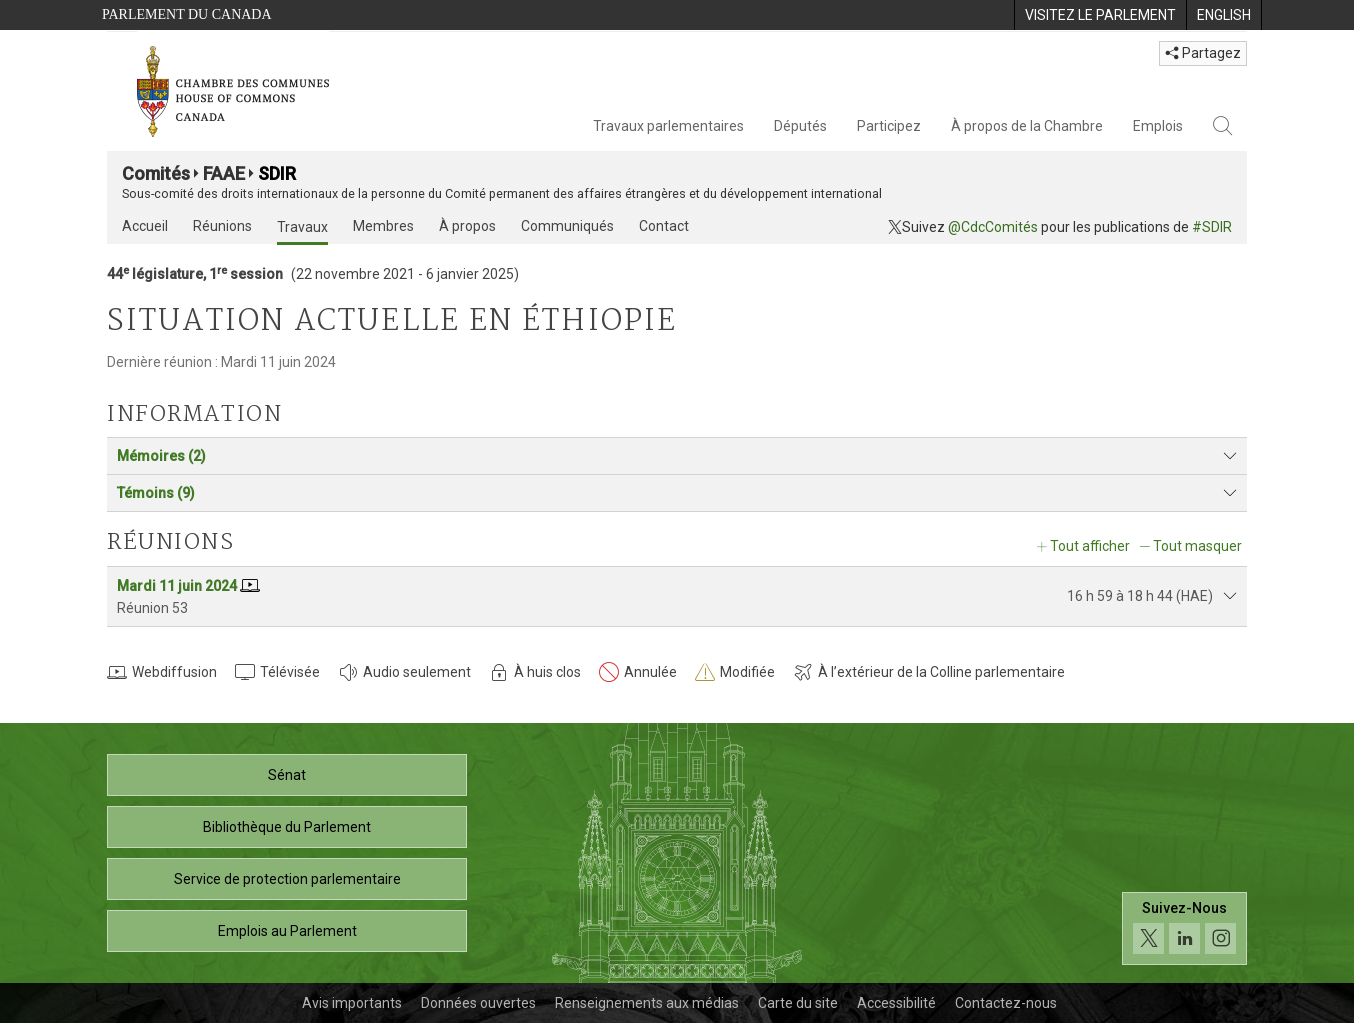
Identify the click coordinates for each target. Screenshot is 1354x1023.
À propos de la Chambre (1027, 126)
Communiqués (567, 226)
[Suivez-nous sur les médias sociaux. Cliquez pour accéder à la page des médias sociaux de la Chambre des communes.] (1184, 928)
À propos (467, 226)
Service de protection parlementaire (287, 879)
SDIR (277, 173)
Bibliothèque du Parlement (287, 827)
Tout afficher (1090, 546)
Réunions (222, 226)
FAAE (224, 173)
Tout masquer (1197, 546)
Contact (664, 226)
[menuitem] (1100, 15)
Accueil (145, 226)
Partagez (1203, 53)
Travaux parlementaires (668, 126)
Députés (800, 126)
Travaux (302, 227)
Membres (383, 226)
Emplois (1158, 126)
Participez (889, 126)
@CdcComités (993, 227)
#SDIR (1212, 227)
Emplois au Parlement (287, 931)
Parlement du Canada (187, 14)
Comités (156, 173)
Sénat (287, 775)
